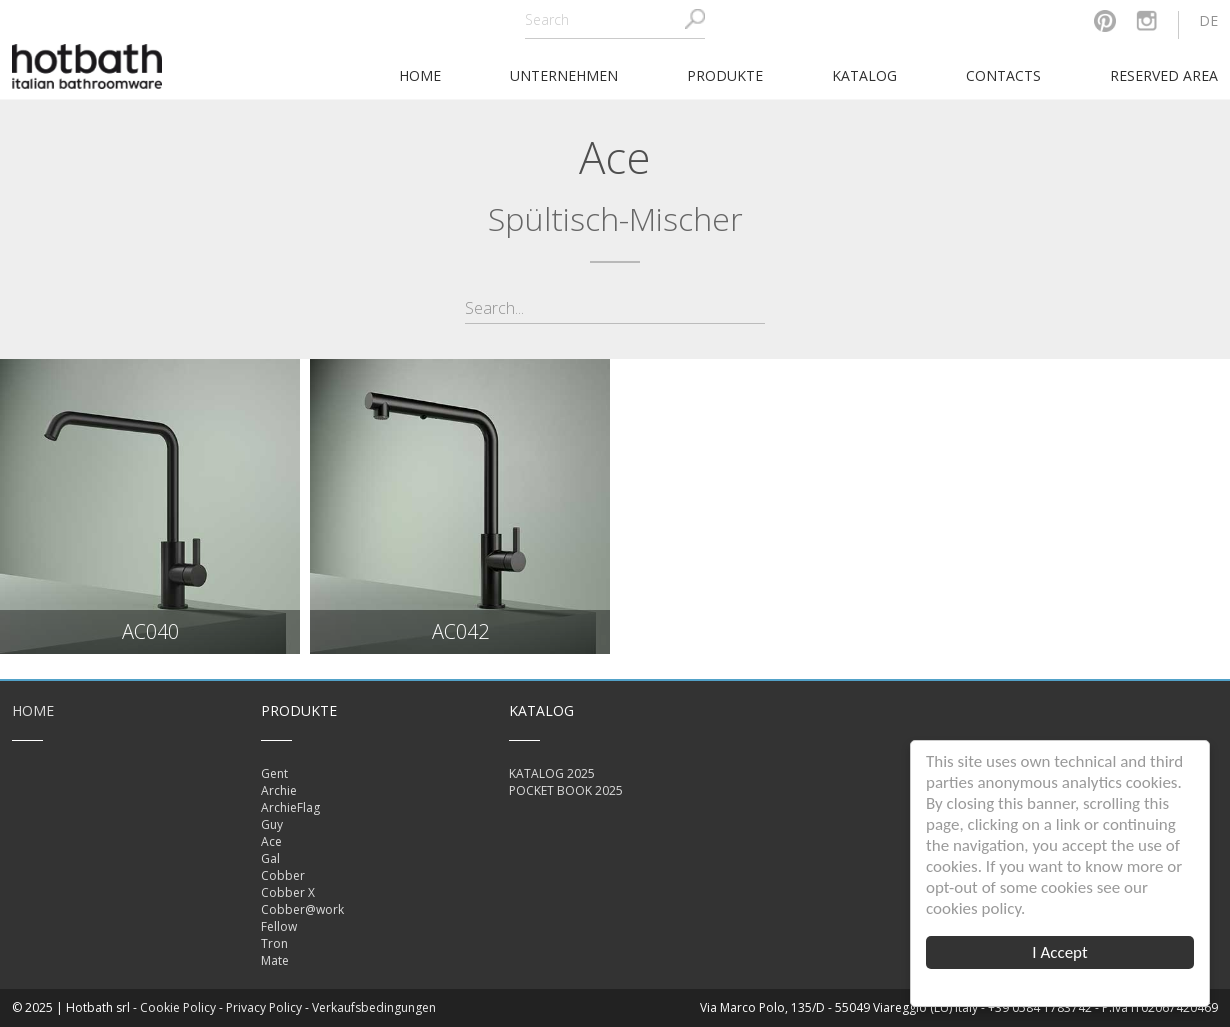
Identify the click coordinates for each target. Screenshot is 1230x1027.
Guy (272, 824)
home (420, 75)
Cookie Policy (178, 1007)
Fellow (279, 926)
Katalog (864, 75)
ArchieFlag (290, 807)
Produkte (725, 75)
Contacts (1003, 75)
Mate (275, 960)
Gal (270, 858)
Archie (279, 790)
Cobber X (288, 892)
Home (33, 710)
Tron (274, 943)
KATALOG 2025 (552, 773)
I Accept (1060, 952)
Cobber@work (302, 909)
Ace (271, 841)
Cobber (283, 875)
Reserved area (1164, 75)
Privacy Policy (264, 1007)
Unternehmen (564, 75)
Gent (274, 773)
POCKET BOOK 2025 (566, 790)
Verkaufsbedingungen (374, 1007)
